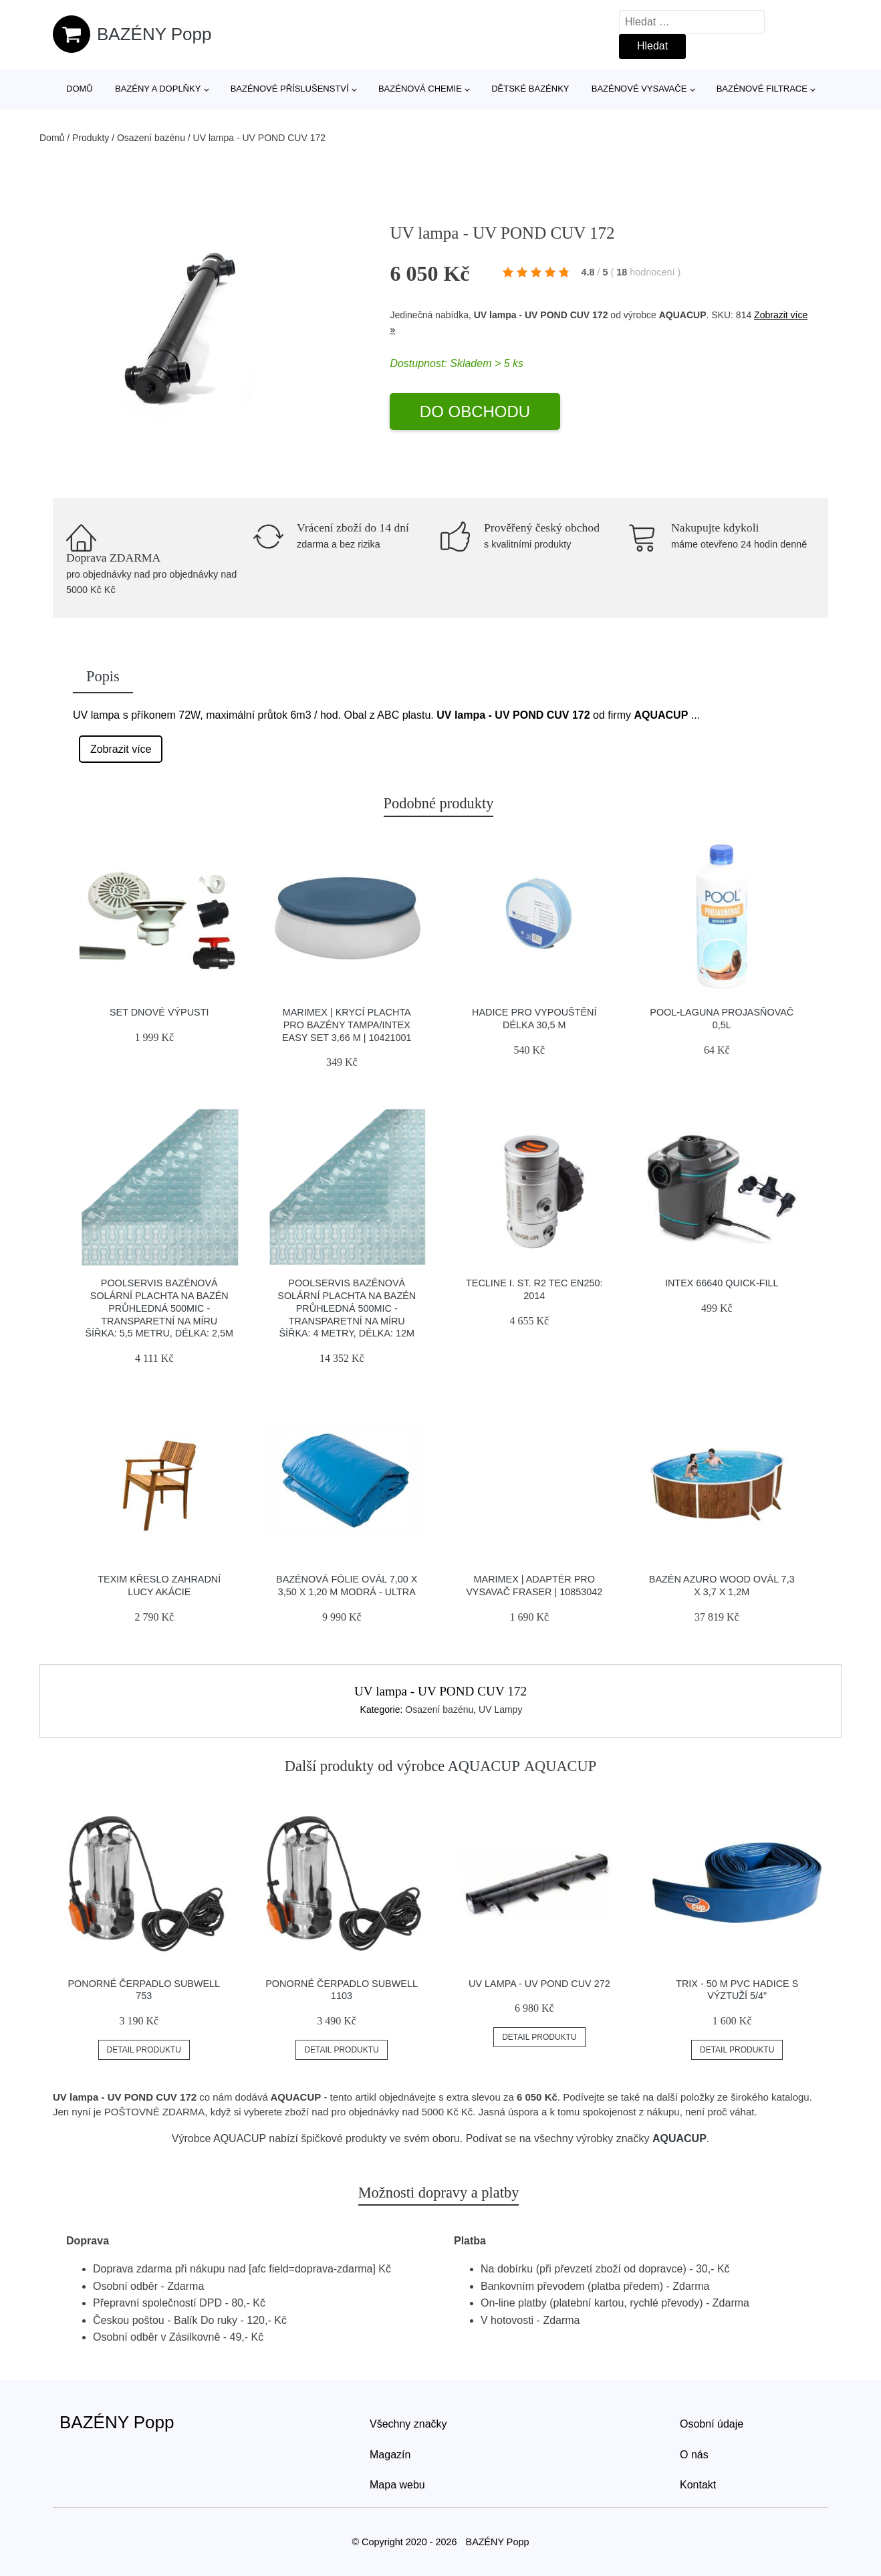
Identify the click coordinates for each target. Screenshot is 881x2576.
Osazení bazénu (151, 137)
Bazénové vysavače (639, 89)
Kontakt (698, 2484)
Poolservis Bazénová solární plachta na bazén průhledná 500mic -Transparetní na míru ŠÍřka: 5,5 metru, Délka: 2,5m (159, 1308)
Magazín (390, 2454)
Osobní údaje (711, 2424)
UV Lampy (500, 1709)
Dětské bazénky (530, 89)
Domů (79, 89)
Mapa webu (397, 2484)
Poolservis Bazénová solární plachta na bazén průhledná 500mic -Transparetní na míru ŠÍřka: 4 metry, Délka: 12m (346, 1308)
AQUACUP (484, 1766)
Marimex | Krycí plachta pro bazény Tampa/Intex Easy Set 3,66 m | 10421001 (347, 1024)
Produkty (90, 137)
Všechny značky (408, 2424)
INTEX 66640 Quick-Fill (722, 1283)
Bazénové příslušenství (290, 89)
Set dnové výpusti (159, 1012)
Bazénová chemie (420, 89)
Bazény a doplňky (158, 89)
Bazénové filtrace (762, 89)
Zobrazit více (121, 749)
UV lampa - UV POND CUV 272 (539, 1983)
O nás (694, 2454)
